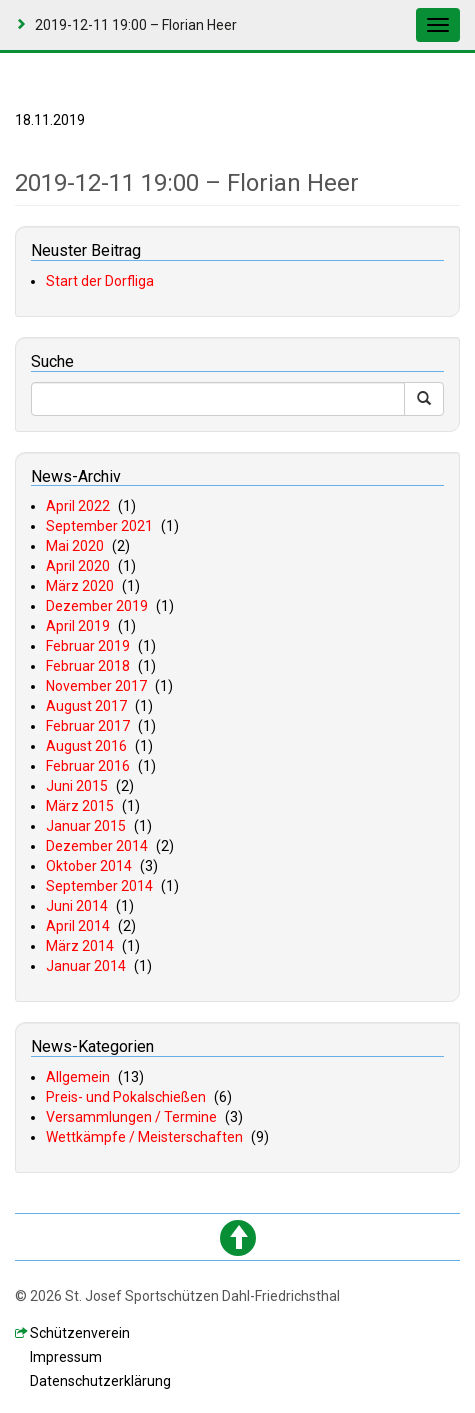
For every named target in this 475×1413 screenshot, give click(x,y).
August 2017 (86, 706)
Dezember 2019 (97, 606)
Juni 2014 (77, 906)
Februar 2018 (88, 666)
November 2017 (96, 686)
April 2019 (78, 626)
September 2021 (99, 526)
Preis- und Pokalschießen (126, 1097)
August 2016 (86, 746)
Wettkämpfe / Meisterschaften (144, 1137)
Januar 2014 (86, 966)
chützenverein (80, 1333)
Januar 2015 (86, 826)
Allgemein (78, 1077)
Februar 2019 (88, 646)
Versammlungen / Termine (131, 1117)
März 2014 (80, 946)
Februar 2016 (88, 766)
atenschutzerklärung (100, 1381)
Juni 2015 (77, 786)
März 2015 (80, 806)
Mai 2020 (75, 546)
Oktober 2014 (89, 866)
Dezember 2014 (97, 846)
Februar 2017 (88, 726)
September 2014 (99, 886)
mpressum (66, 1357)
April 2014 (78, 926)
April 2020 (78, 566)
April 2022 (78, 506)
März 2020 (80, 586)
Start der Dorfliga (100, 281)
